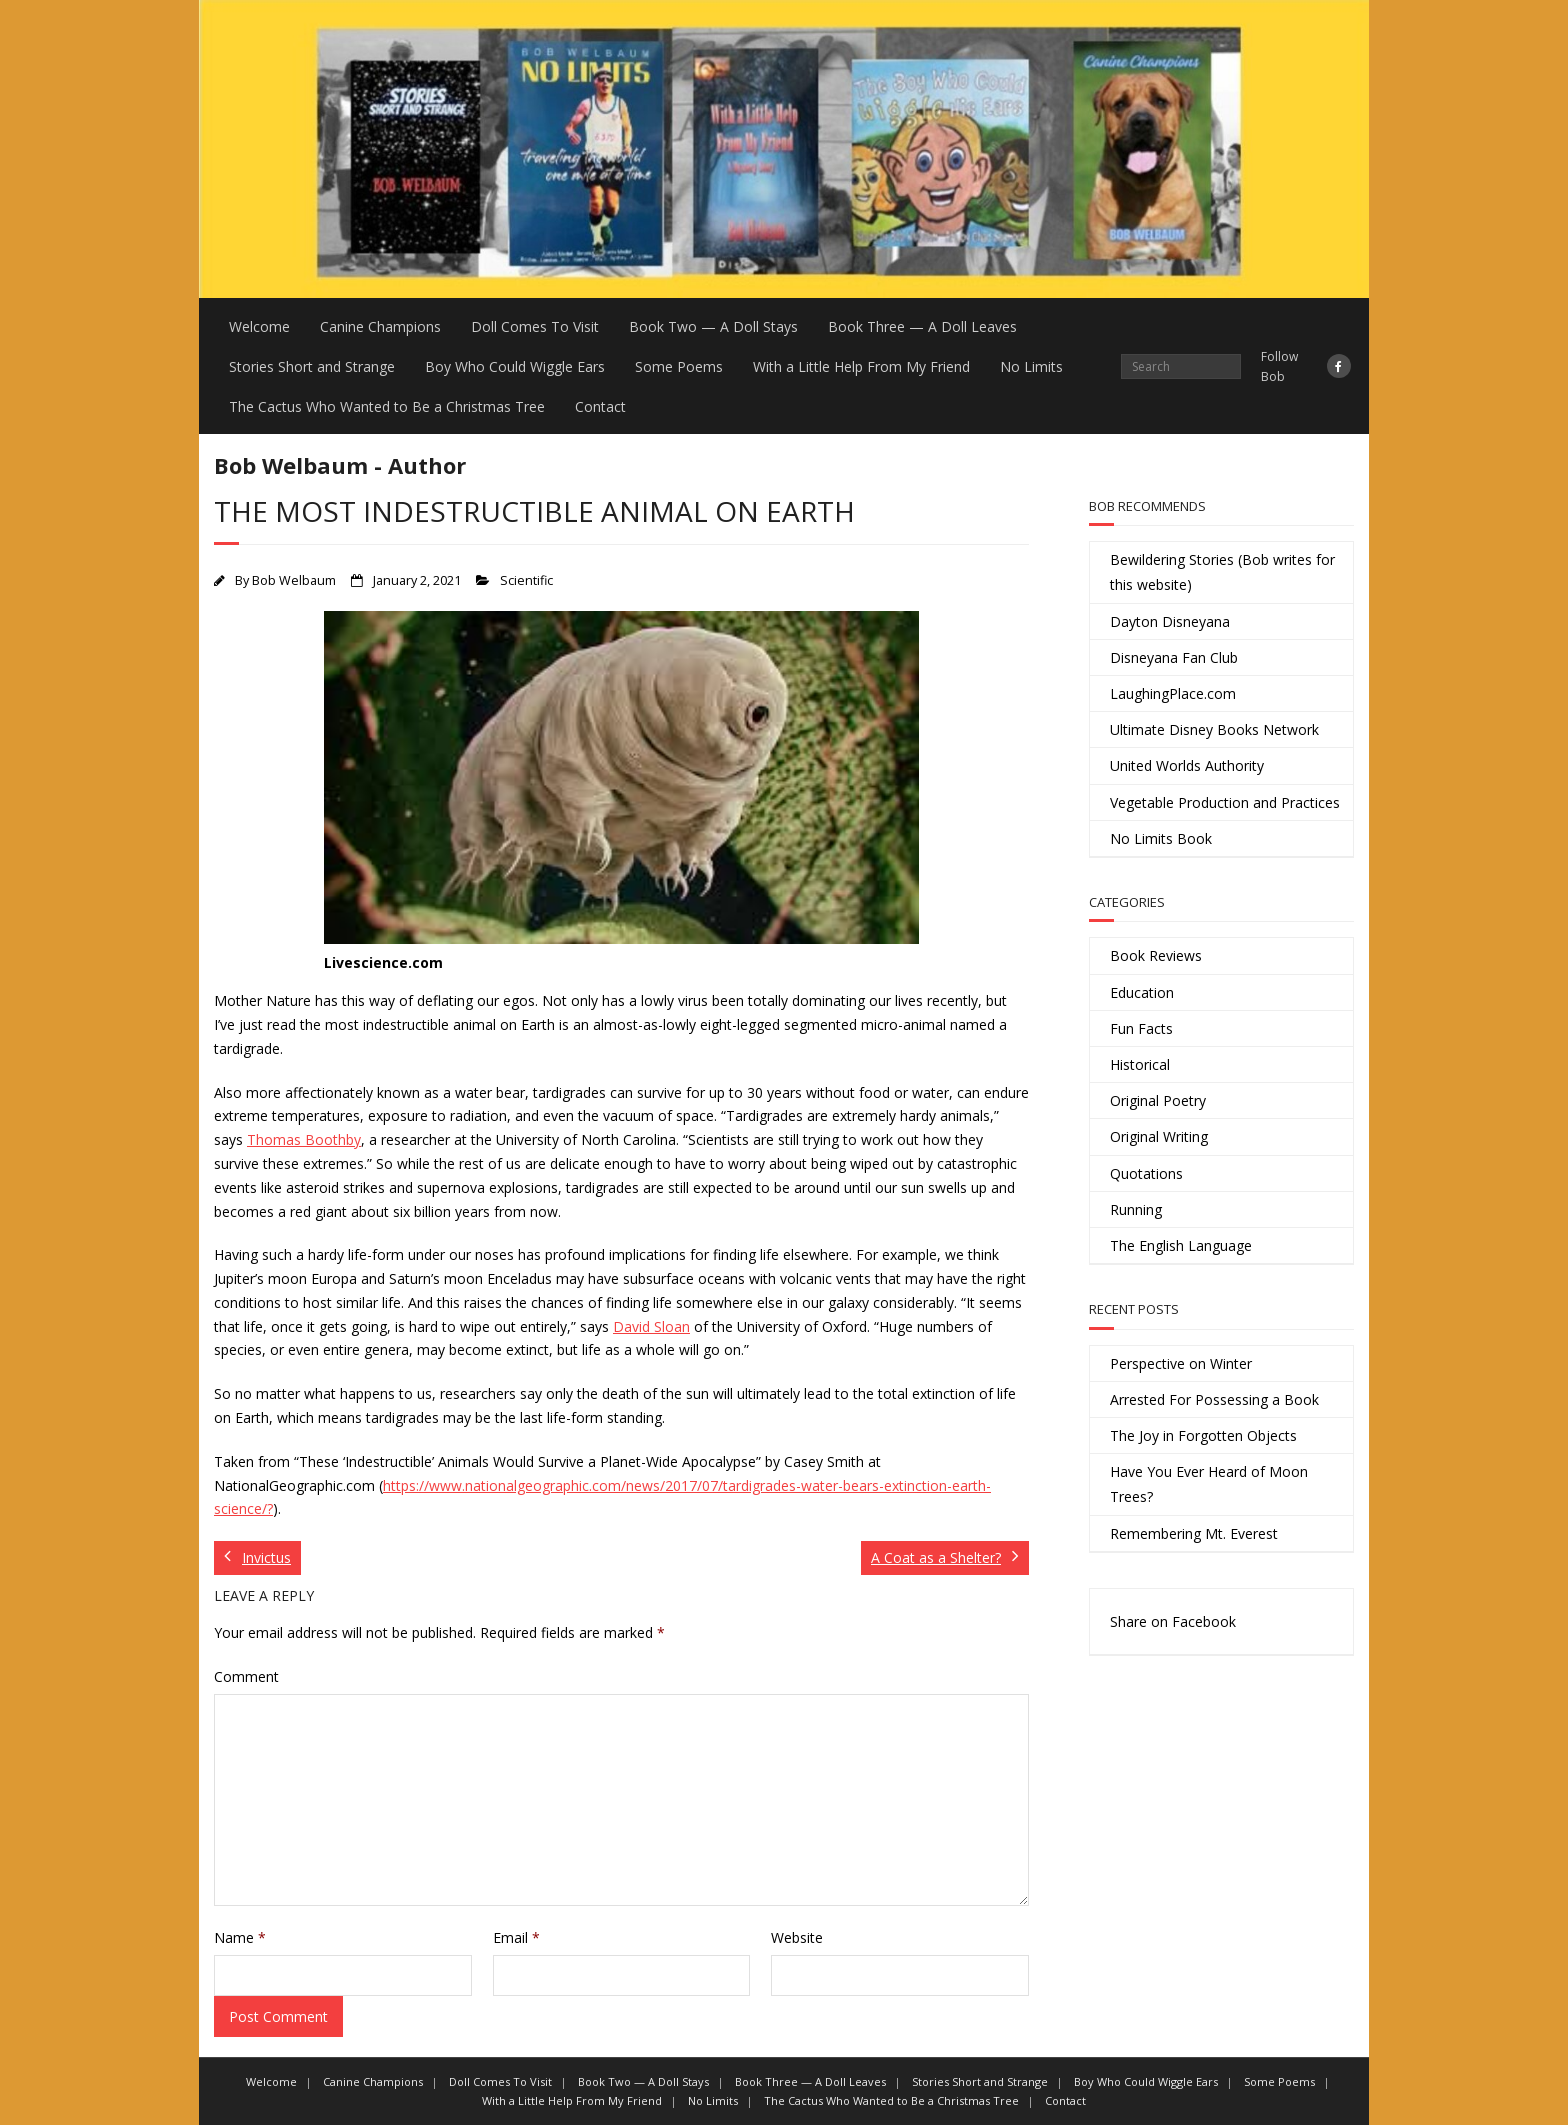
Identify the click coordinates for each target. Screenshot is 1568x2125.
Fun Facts (1141, 1028)
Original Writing (1159, 1136)
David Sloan (651, 1326)
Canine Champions (380, 326)
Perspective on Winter (1181, 1363)
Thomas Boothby (304, 1139)
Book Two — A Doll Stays (713, 326)
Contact (600, 406)
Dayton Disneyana (1170, 621)
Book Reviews (1156, 955)
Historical (1140, 1064)
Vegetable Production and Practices (1225, 802)
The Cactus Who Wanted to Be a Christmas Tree (387, 406)
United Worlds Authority (1187, 765)
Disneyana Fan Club (1174, 657)
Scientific (526, 580)
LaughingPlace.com (1173, 693)
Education (1142, 992)
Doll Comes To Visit (535, 326)
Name (240, 1937)
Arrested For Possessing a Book (1214, 1399)
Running (1136, 1209)
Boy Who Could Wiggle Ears (515, 366)
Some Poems (679, 366)
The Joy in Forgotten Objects (1203, 1435)
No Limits (1031, 366)
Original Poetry (1158, 1100)
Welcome (259, 326)
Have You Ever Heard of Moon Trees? (1209, 1484)
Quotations (1146, 1173)
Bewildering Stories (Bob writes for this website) (1222, 572)
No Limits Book (1161, 838)
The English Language (1181, 1245)
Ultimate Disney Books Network (1214, 729)
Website (797, 1937)
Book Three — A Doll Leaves (922, 326)
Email (516, 1937)
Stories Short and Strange (312, 366)
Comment (246, 1676)
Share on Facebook (1173, 1621)
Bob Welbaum (294, 580)
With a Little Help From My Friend (861, 366)
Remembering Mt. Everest (1194, 1533)
